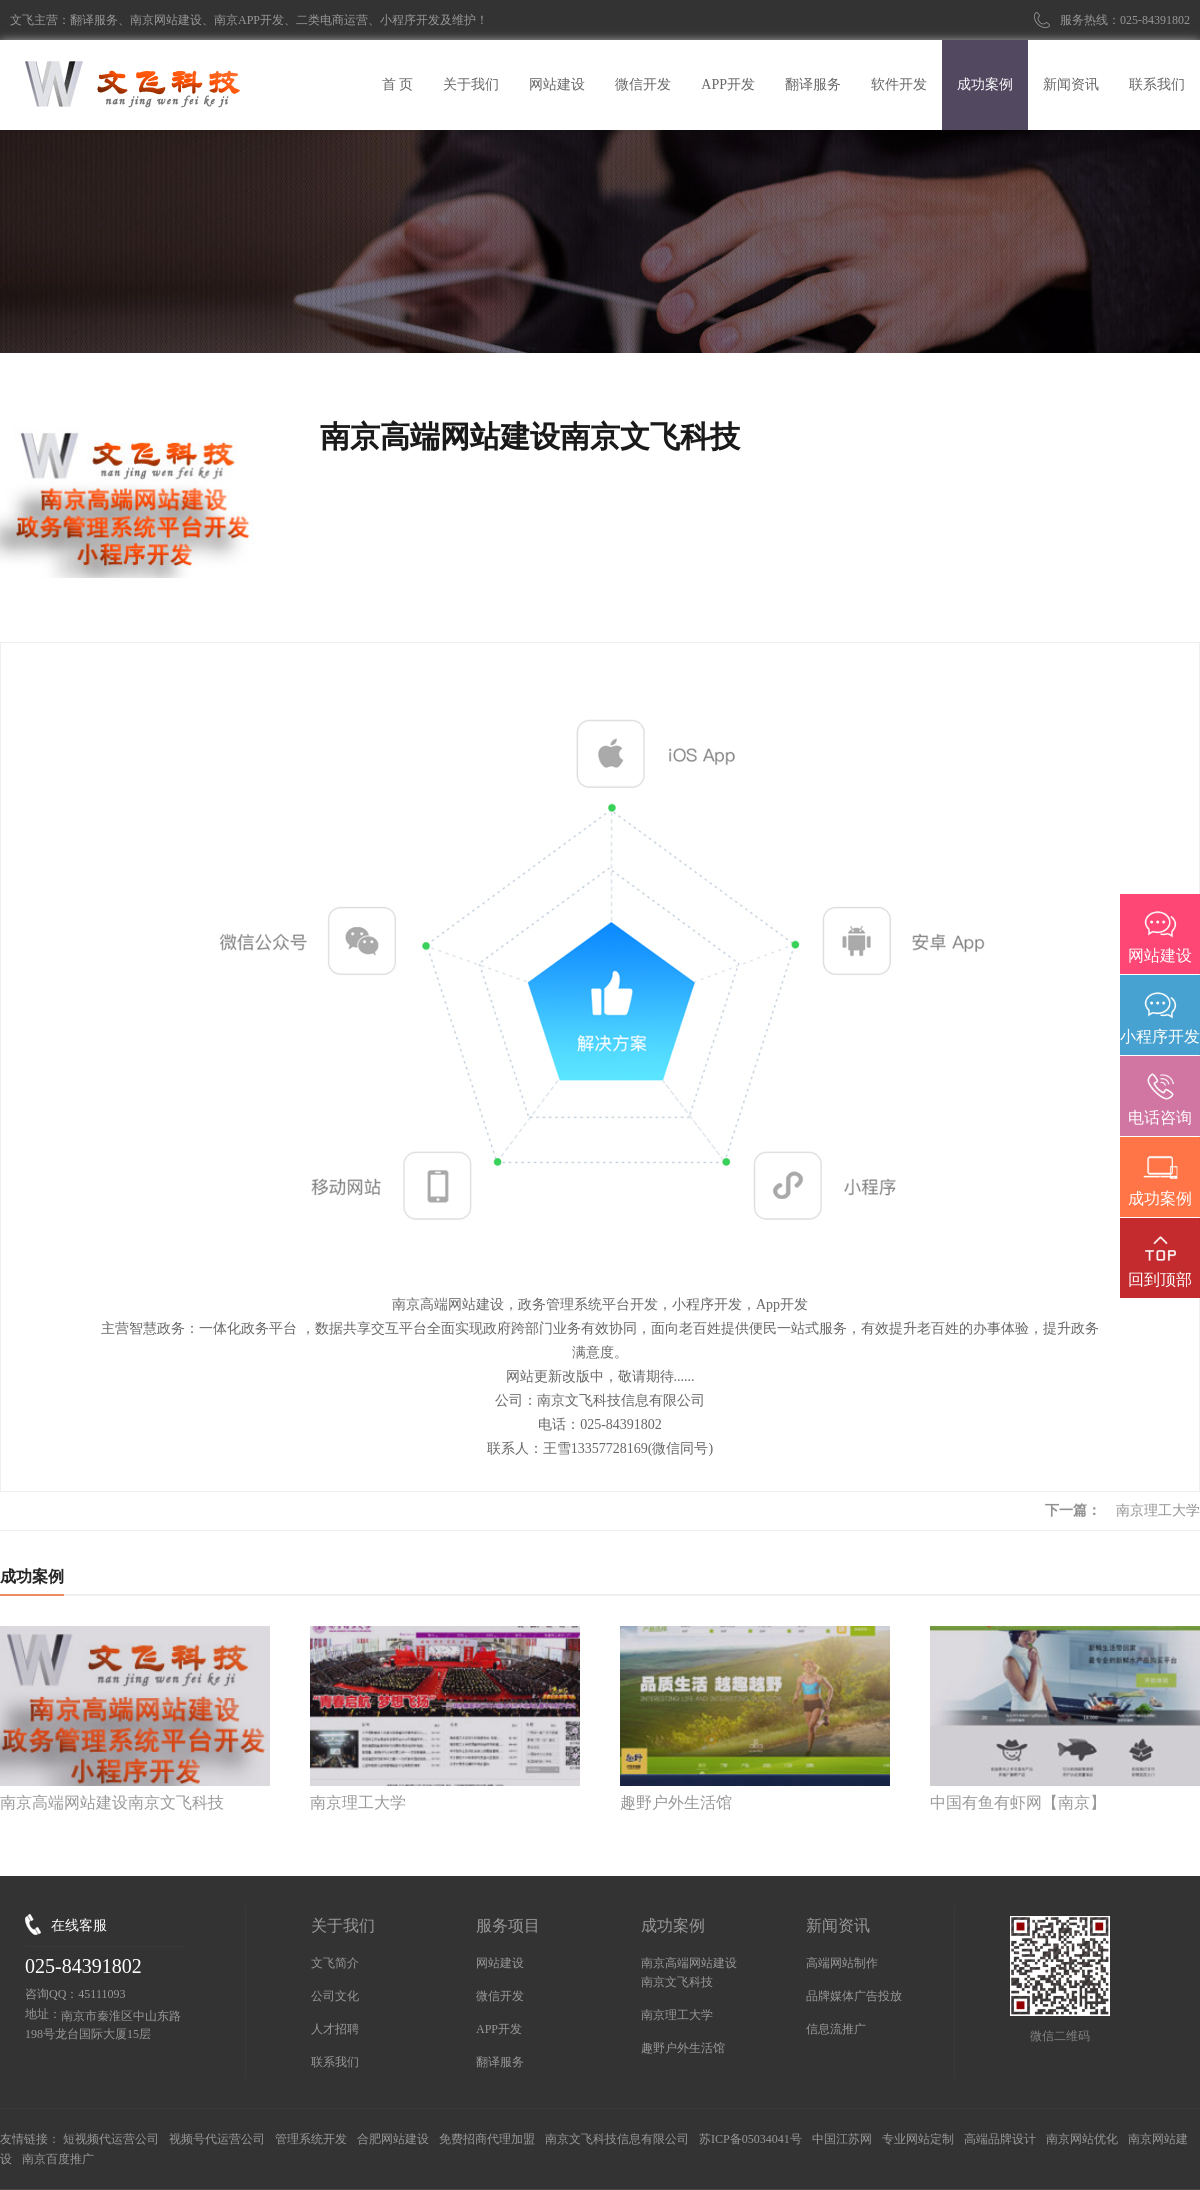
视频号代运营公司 (217, 2139)
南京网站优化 (1082, 2139)
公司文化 (335, 1996)
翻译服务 (500, 2062)
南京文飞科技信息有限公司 (617, 2139)
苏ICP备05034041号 (750, 2139)
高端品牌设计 (1000, 2139)
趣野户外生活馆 (683, 2048)
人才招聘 (335, 2029)
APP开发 (499, 2029)
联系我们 (335, 2062)
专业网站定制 (918, 2139)
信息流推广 (836, 2029)
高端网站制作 (842, 1963)
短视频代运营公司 (111, 2139)
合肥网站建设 (393, 2139)
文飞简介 (335, 1963)
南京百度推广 (58, 2159)
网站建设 (500, 1963)
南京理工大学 (1158, 1510)
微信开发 (500, 1996)
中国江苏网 (842, 2139)
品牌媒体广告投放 (854, 1996)
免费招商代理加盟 (487, 2139)
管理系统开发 (311, 2139)
